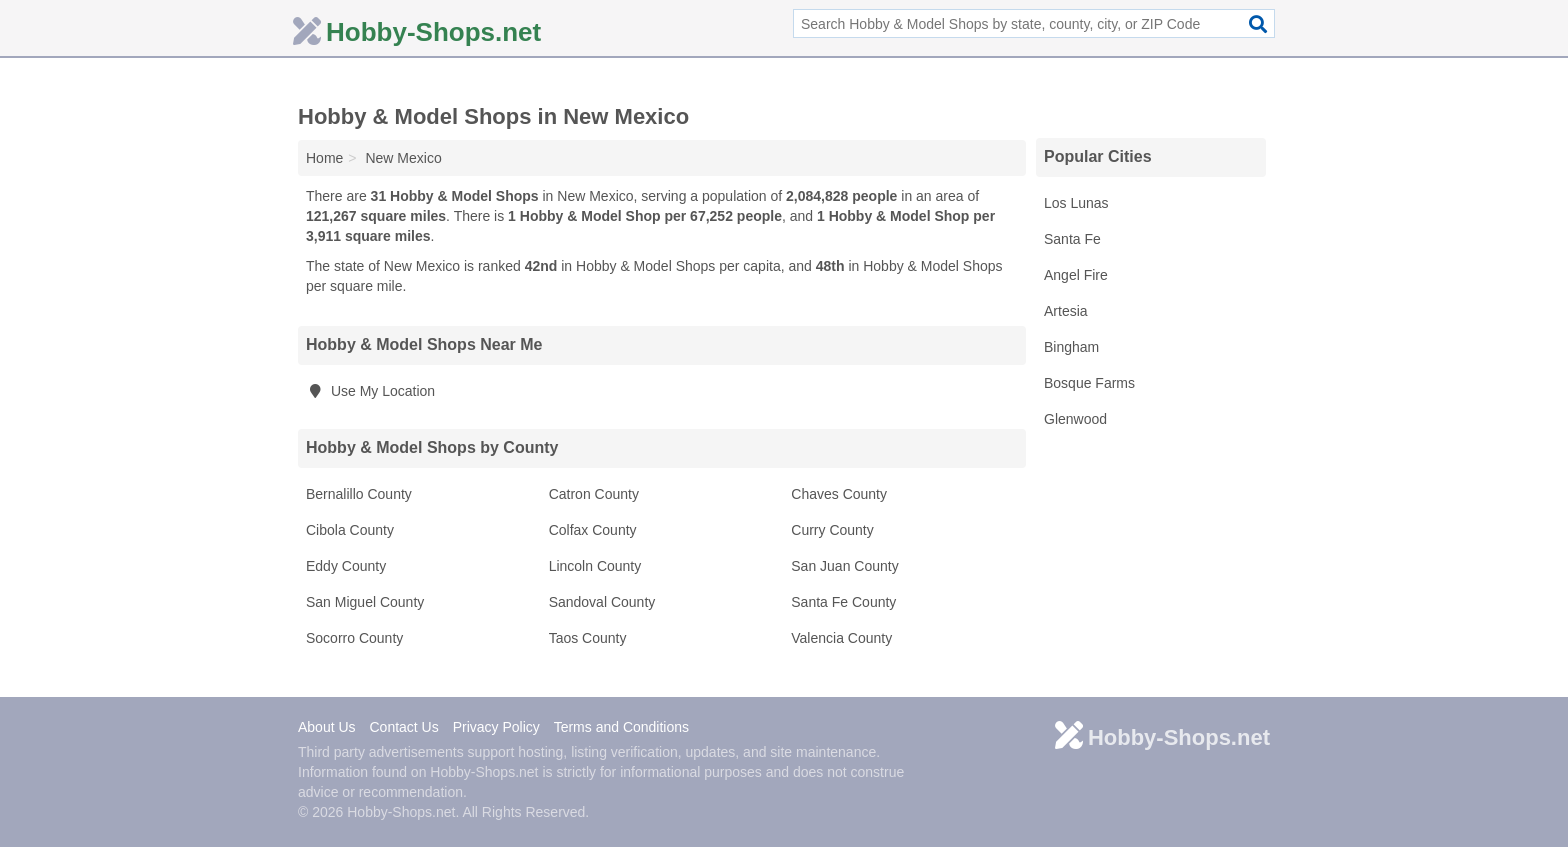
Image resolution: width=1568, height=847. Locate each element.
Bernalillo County (359, 494)
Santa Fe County (843, 602)
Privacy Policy (496, 727)
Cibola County (350, 530)
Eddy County (346, 566)
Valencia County (841, 638)
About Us (327, 727)
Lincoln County (595, 566)
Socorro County (354, 638)
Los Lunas (1076, 203)
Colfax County (593, 530)
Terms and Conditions (621, 727)
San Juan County (844, 566)
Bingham (1071, 347)
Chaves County (839, 494)
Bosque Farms (1089, 383)
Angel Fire (1076, 275)
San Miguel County (365, 602)
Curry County (832, 530)
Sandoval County (602, 602)
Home (324, 158)
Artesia (1066, 311)
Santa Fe (1072, 239)
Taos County (588, 638)
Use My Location (370, 391)
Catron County (594, 494)
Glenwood (1075, 419)
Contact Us (403, 727)
